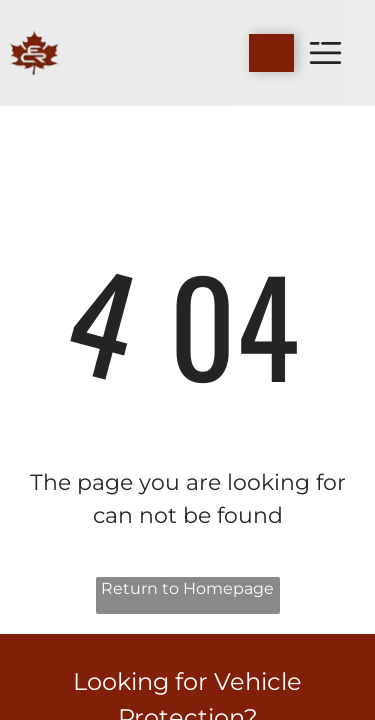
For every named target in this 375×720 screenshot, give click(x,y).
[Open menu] (325, 53)
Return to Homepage (187, 588)
